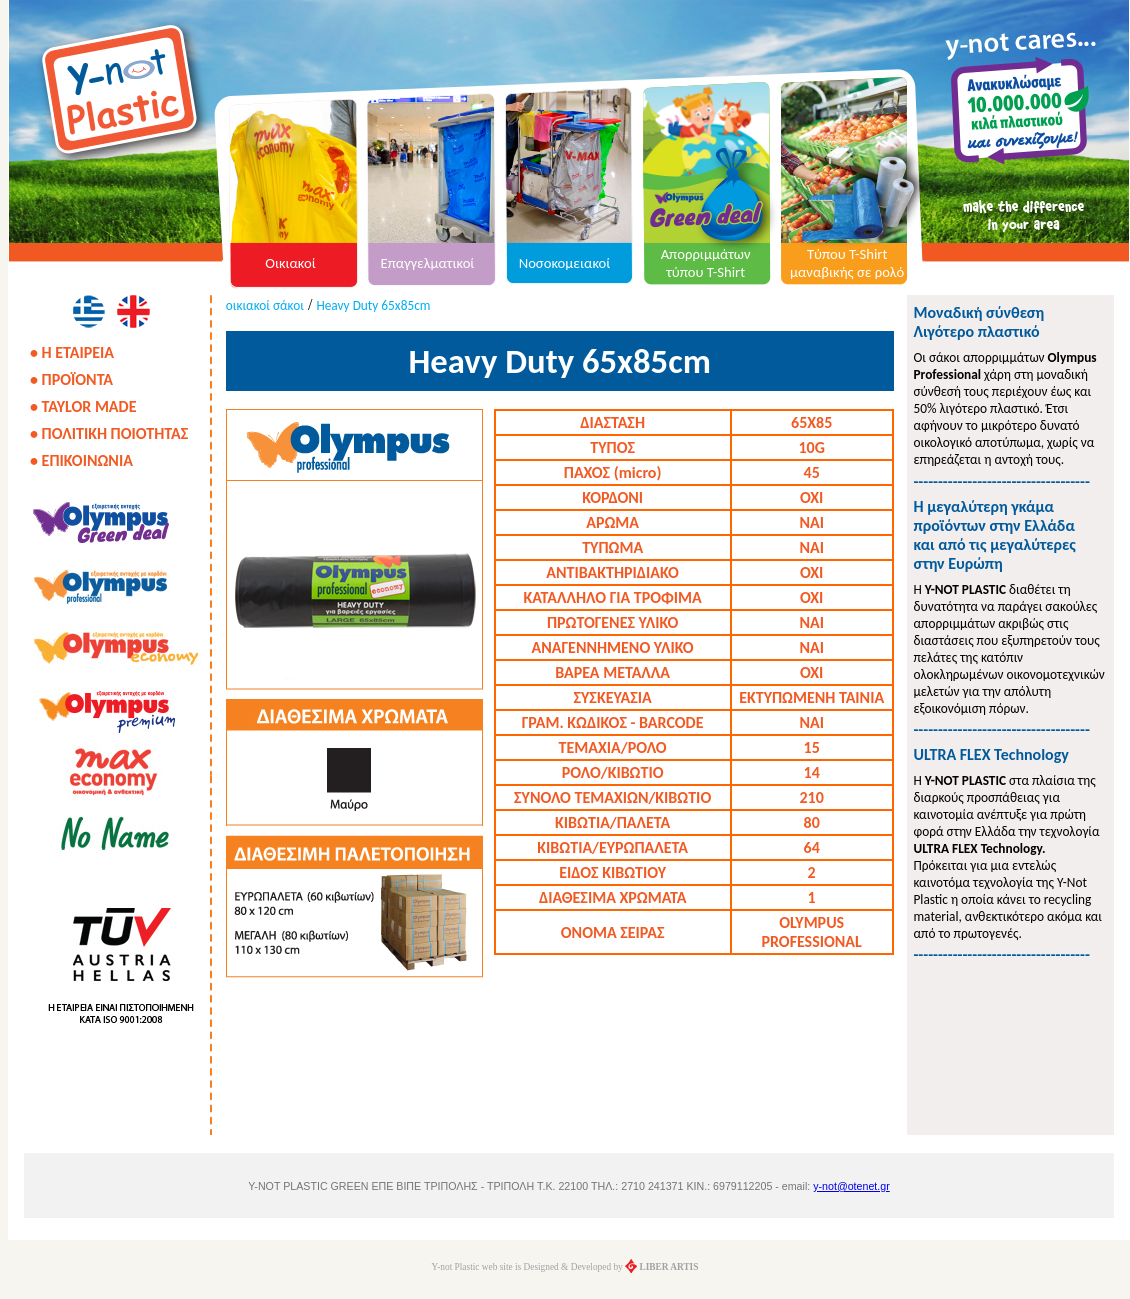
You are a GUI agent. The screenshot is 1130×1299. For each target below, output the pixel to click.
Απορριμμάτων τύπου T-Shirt (706, 263)
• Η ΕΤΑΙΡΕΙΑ (72, 352)
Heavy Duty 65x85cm (373, 305)
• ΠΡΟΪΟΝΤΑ (71, 379)
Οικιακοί (290, 263)
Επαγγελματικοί (428, 263)
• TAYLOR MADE (83, 406)
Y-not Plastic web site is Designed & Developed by (565, 1267)
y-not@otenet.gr (851, 1186)
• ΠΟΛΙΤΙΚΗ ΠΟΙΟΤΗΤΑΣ (109, 433)
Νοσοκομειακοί (565, 263)
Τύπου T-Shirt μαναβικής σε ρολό (847, 263)
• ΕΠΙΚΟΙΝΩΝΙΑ (81, 460)
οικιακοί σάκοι (265, 305)
